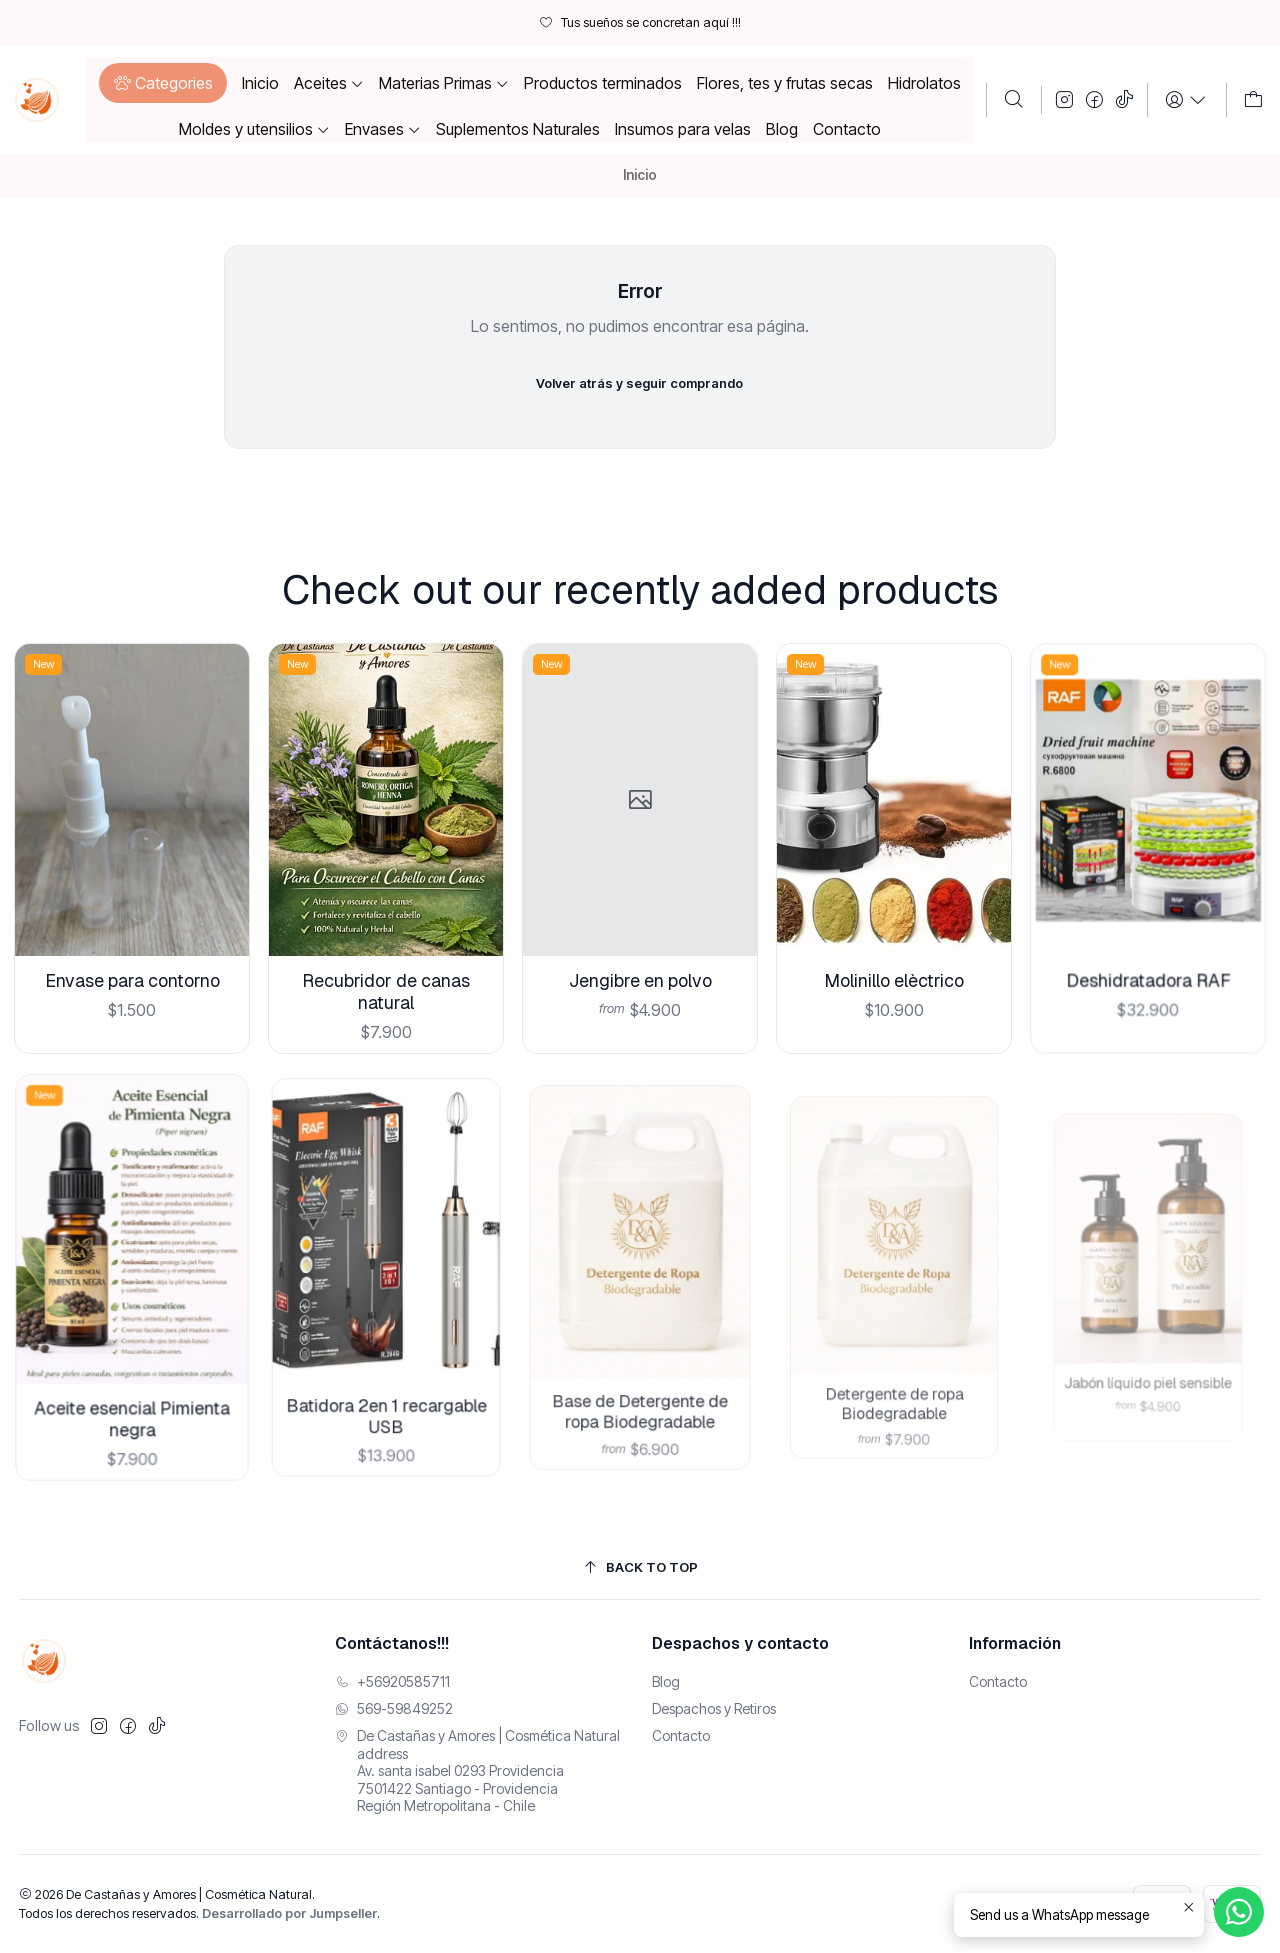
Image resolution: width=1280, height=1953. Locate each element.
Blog (666, 1681)
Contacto (681, 1735)
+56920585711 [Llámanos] (392, 1681)
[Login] (1186, 100)
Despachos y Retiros (714, 1708)
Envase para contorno (131, 965)
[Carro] (1253, 100)
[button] (162, 83)
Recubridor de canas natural (386, 963)
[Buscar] (1014, 100)
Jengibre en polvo (640, 939)
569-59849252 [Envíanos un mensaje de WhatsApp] (394, 1708)
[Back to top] (640, 1567)
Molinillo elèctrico (893, 929)
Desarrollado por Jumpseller (289, 1913)
